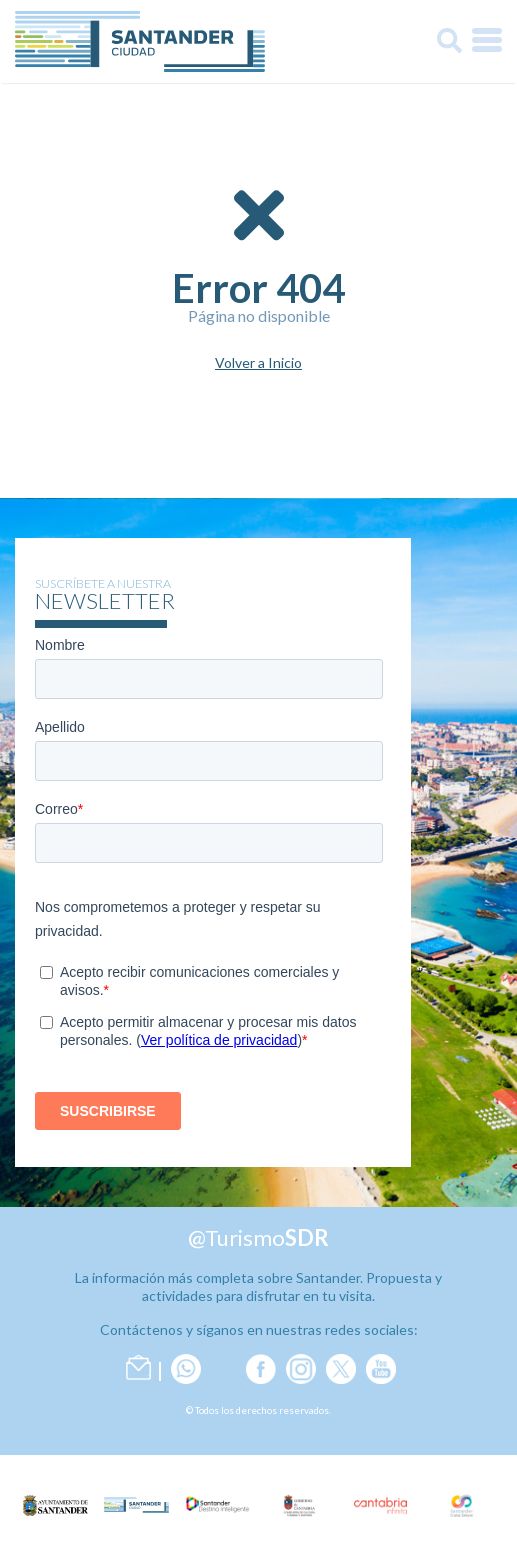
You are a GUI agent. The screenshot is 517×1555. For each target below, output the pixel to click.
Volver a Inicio (258, 363)
